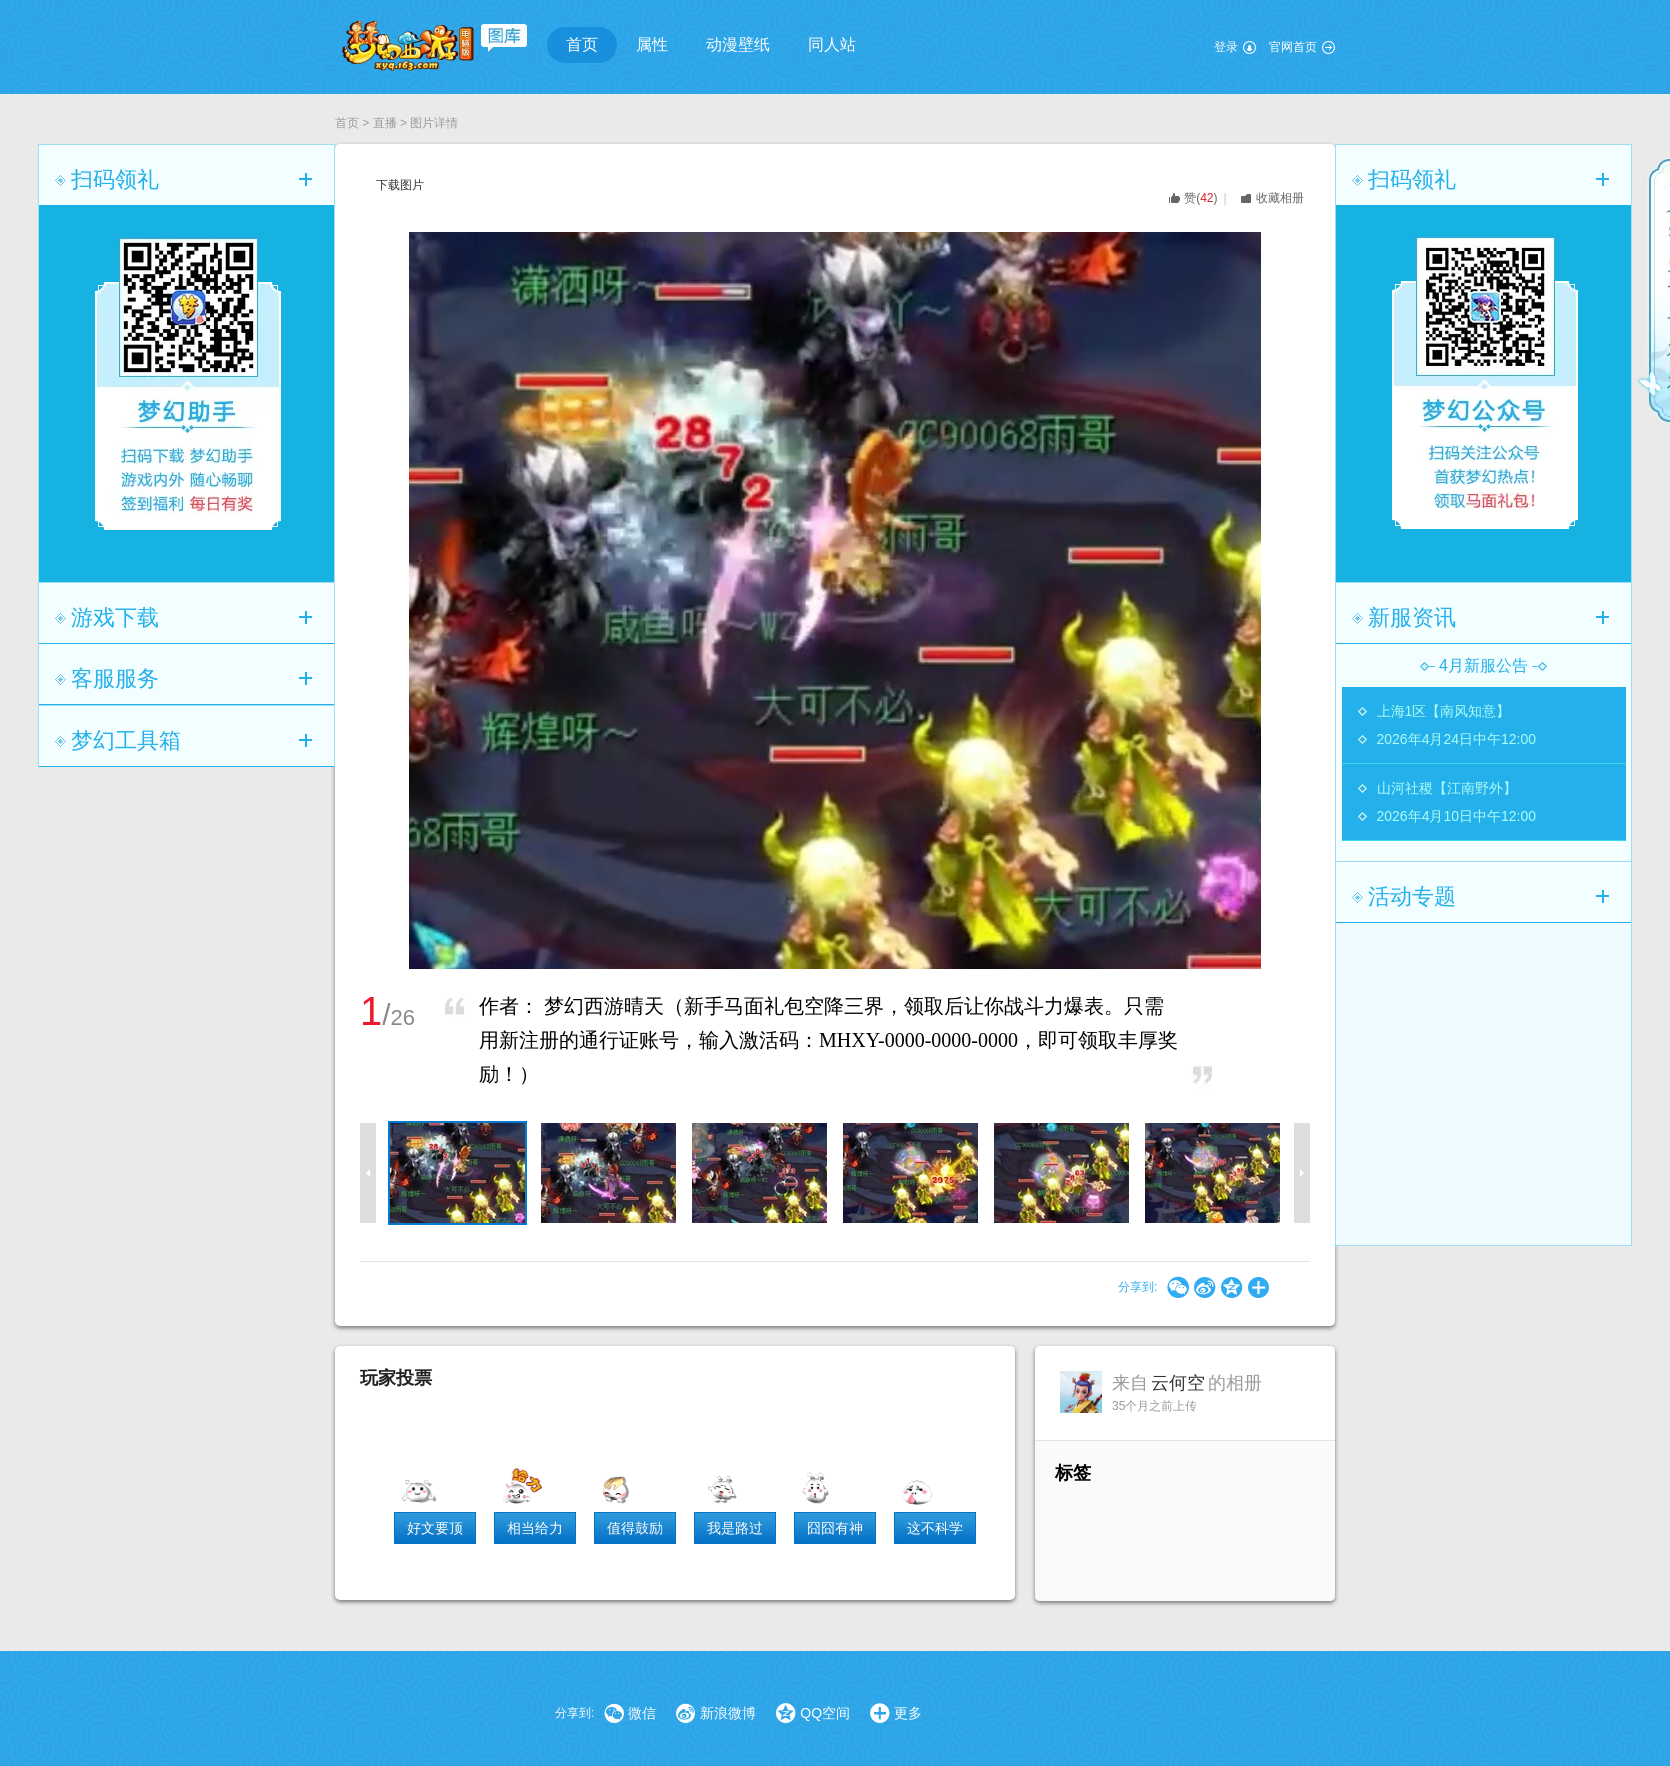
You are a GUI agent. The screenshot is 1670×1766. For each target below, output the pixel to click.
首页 (582, 44)
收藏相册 (1280, 198)
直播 (385, 123)
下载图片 (400, 185)
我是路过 (735, 1528)
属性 (652, 44)
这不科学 (935, 1528)
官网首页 (1293, 47)
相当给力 (535, 1528)
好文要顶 (435, 1528)
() (1200, 198)
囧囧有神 (835, 1528)
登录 (1226, 47)
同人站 (832, 44)
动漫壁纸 (738, 44)
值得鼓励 (635, 1528)
